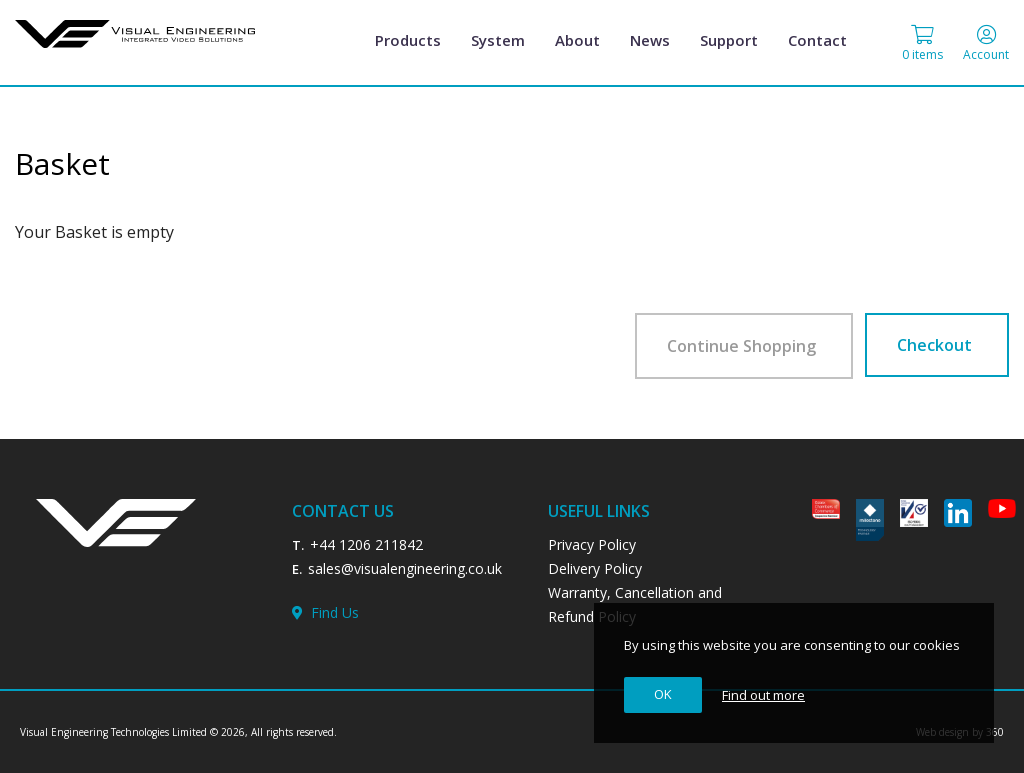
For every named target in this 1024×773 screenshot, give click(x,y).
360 (995, 732)
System (498, 40)
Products (408, 40)
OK (663, 694)
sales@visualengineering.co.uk (405, 568)
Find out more (763, 695)
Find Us (325, 612)
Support (729, 40)
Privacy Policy (592, 544)
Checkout (934, 345)
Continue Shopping (741, 346)
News (650, 40)
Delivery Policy (595, 568)
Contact (817, 40)
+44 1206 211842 (366, 544)
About (577, 40)
